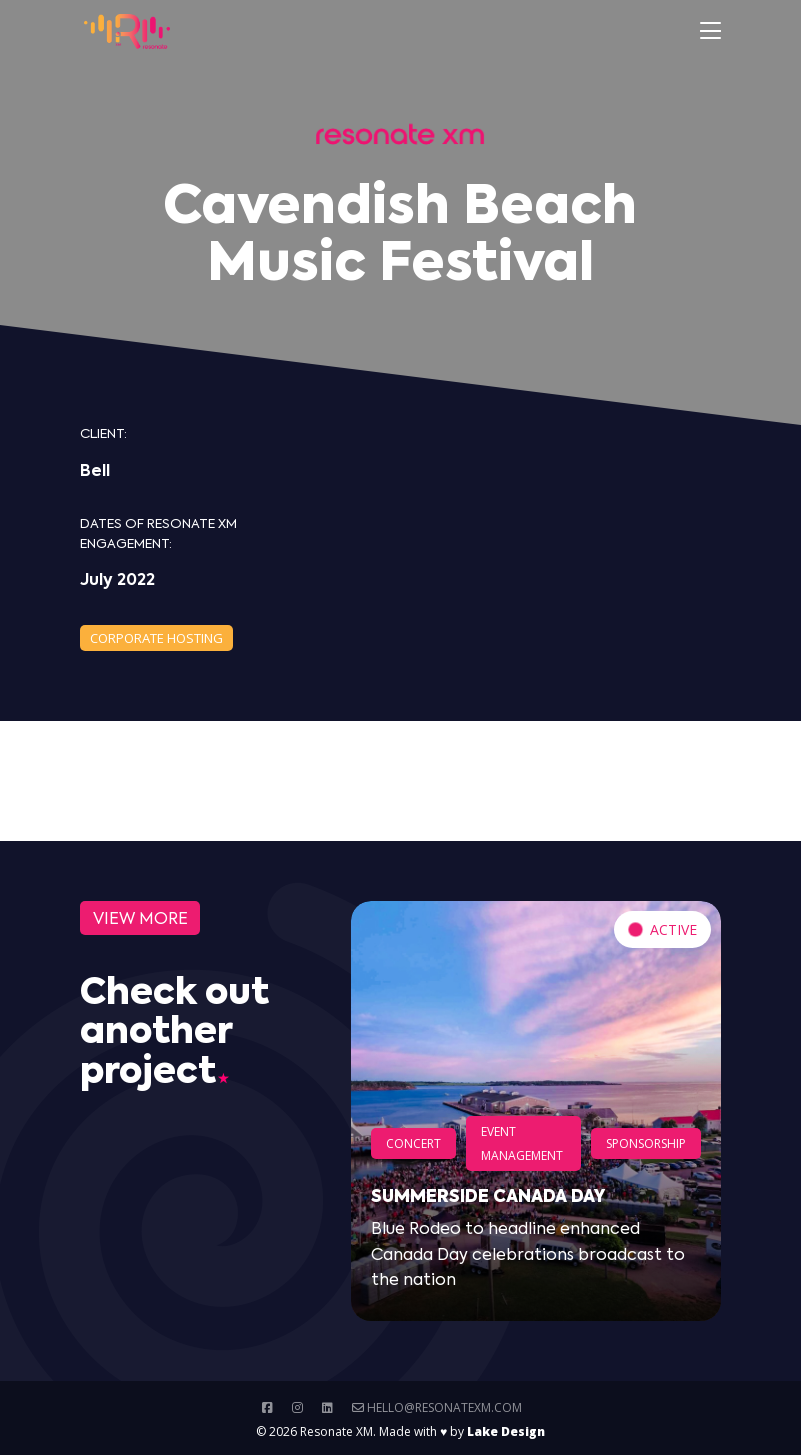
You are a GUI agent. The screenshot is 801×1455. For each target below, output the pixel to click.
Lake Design (506, 1431)
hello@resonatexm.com (437, 1407)
